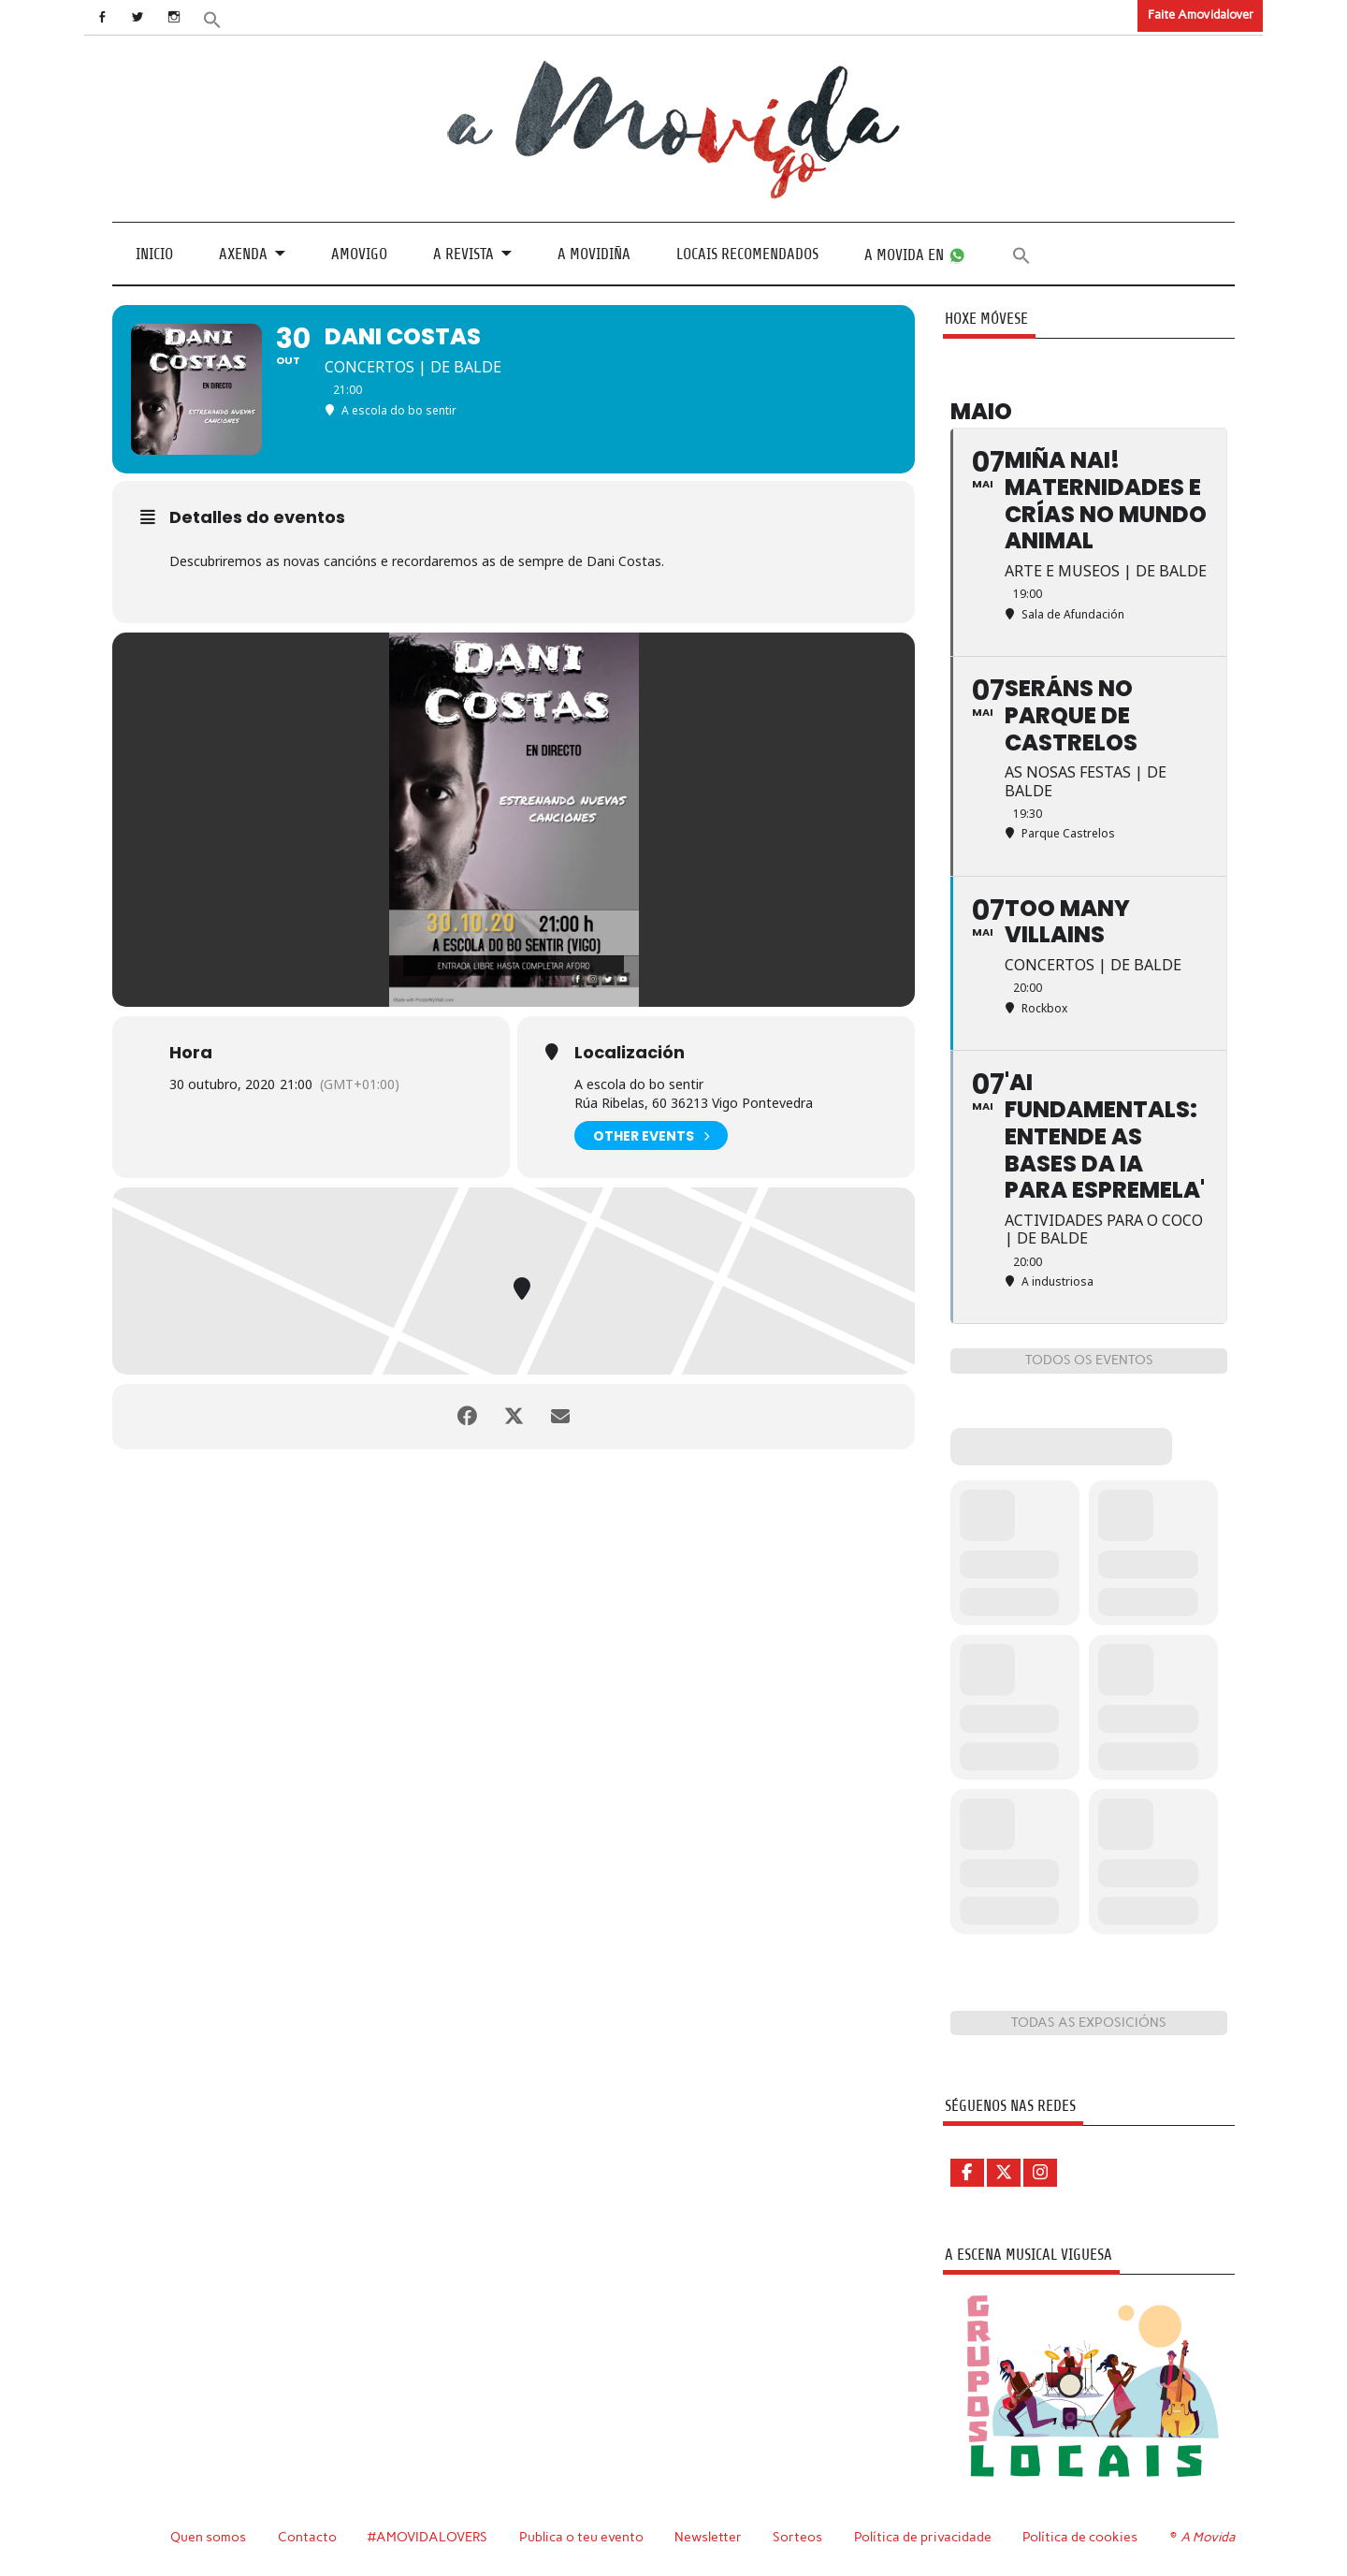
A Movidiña (594, 254)
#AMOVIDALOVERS (427, 2536)
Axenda (243, 254)
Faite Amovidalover (1200, 14)
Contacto (307, 2536)
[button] (212, 18)
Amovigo (359, 254)
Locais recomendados (747, 254)
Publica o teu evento (581, 2536)
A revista (463, 254)
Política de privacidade (923, 2536)
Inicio (154, 254)
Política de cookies (1079, 2536)
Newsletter (708, 2536)
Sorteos (797, 2536)
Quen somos (208, 2536)
